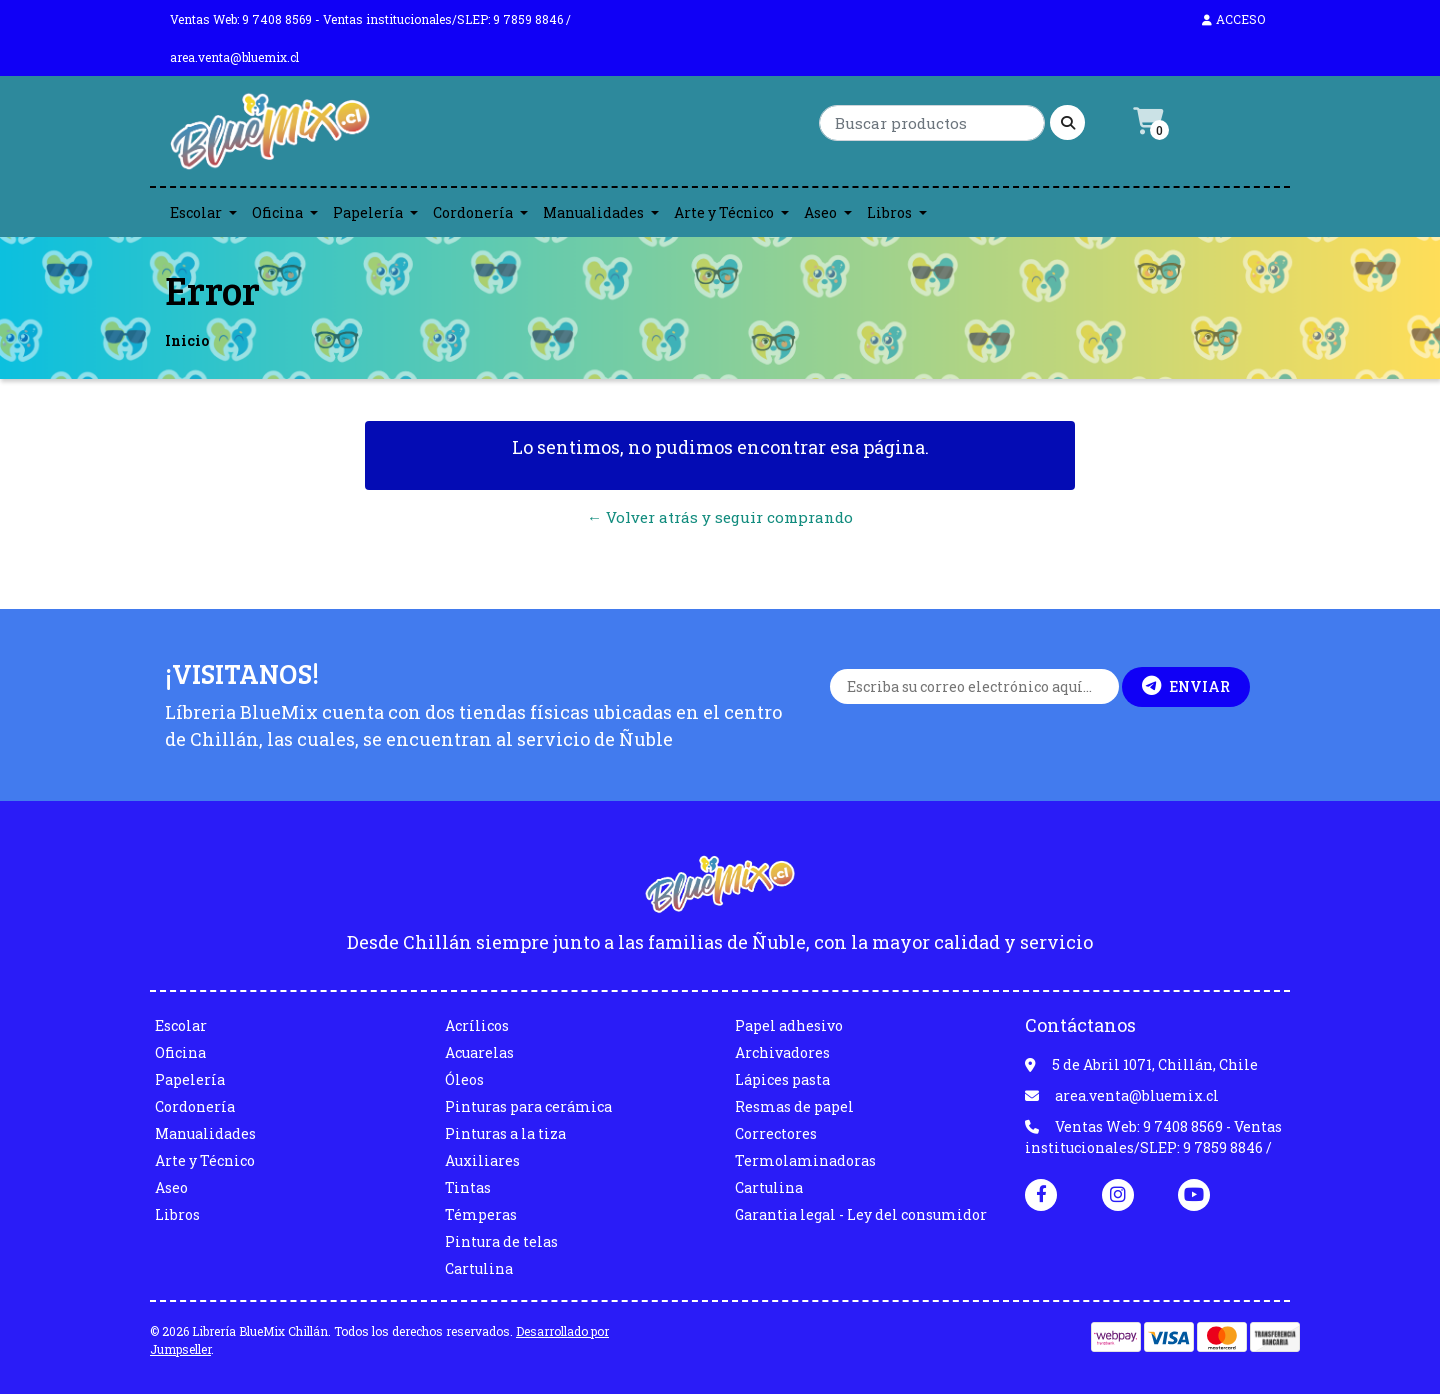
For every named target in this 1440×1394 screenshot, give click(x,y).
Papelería (368, 212)
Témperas (481, 1214)
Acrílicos (477, 1025)
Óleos (464, 1079)
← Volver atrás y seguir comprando (720, 517)
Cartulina (479, 1268)
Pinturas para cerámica (528, 1106)
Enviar (1186, 686)
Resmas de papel (794, 1106)
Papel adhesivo (789, 1025)
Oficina (277, 212)
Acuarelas (479, 1052)
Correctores (776, 1133)
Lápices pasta (782, 1079)
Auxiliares (482, 1160)
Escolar (196, 212)
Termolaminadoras (805, 1160)
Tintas (468, 1187)
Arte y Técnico (724, 212)
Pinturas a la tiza (505, 1133)
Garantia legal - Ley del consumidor (861, 1214)
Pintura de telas (501, 1241)
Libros (889, 212)
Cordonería (473, 212)
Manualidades (593, 212)
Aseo (820, 212)
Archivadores (782, 1052)
